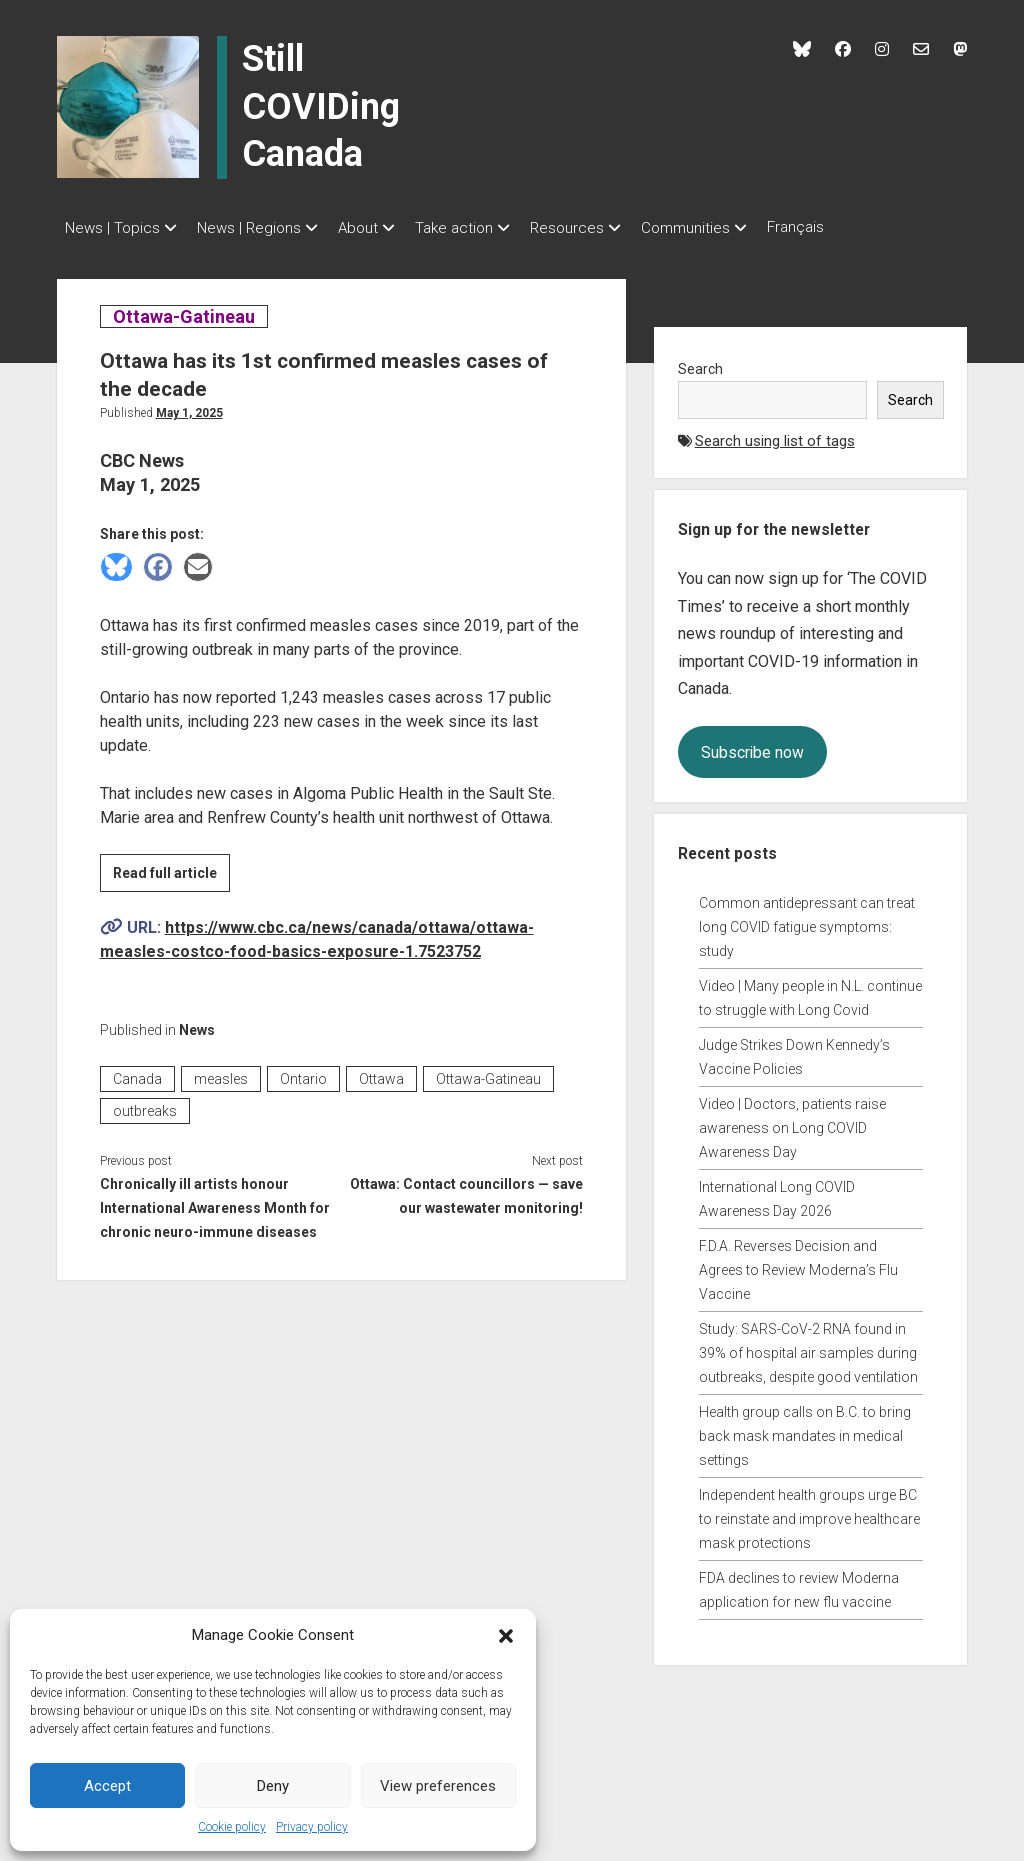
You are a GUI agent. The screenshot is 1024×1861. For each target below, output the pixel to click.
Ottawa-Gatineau (183, 310)
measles (221, 1073)
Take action (484, 228)
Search (700, 363)
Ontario (303, 1073)
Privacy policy (312, 1827)
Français (855, 227)
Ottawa (381, 1073)
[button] (506, 1635)
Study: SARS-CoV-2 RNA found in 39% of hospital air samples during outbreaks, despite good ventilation (808, 1347)
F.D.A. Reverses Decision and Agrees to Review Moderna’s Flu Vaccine (798, 1264)
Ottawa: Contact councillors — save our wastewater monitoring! (466, 1190)
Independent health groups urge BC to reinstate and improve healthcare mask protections (809, 1513)
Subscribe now (752, 746)
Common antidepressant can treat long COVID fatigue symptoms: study (807, 921)
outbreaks (145, 1105)
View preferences (438, 1786)
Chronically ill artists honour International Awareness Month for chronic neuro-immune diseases (215, 1202)
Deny (273, 1786)
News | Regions (259, 228)
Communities (735, 228)
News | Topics (112, 228)
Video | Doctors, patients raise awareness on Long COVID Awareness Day (792, 1122)
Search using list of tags (775, 435)
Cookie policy (232, 1827)
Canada (137, 1073)
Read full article (171, 870)
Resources (607, 228)
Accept (107, 1786)
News (197, 1024)
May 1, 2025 (189, 407)
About (378, 228)
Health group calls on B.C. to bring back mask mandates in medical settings (805, 1430)
